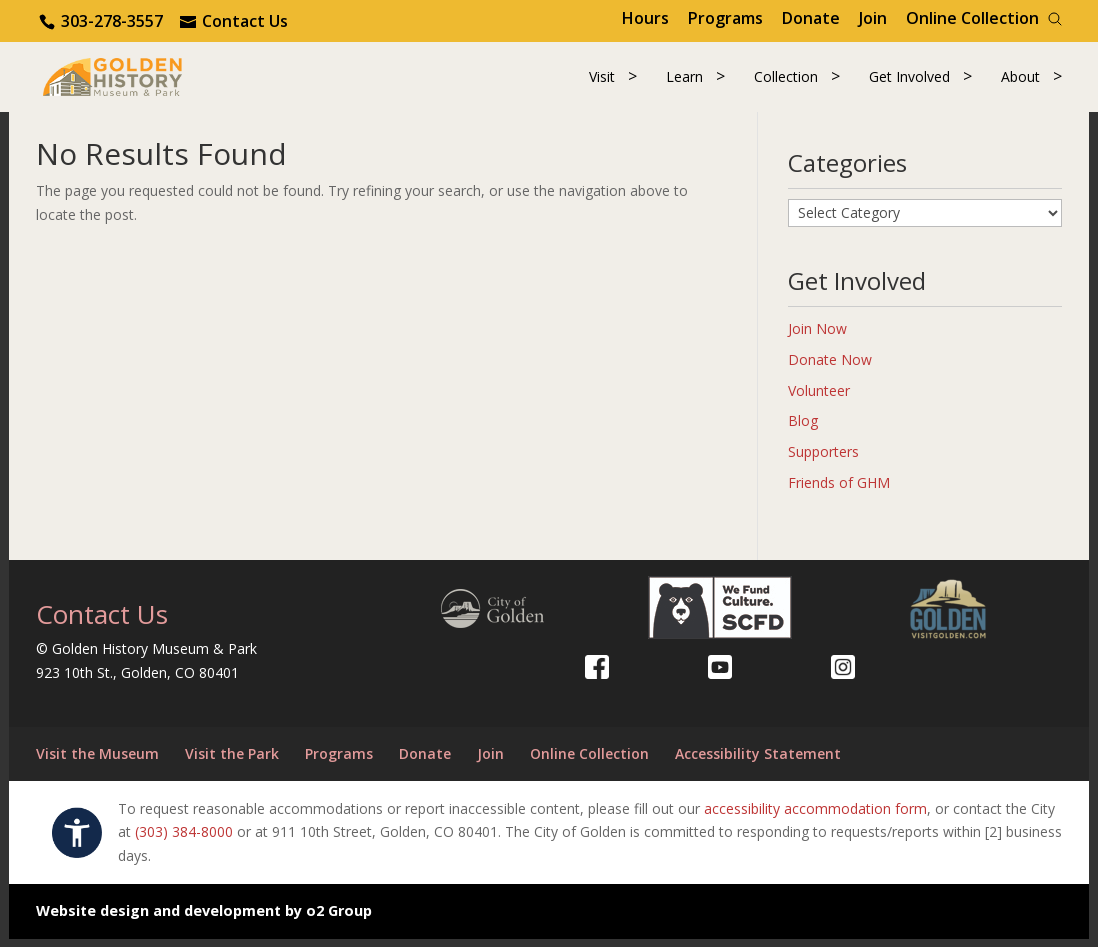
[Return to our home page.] (127, 79)
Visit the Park (232, 761)
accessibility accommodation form (815, 816)
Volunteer (819, 398)
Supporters (823, 460)
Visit (602, 80)
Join (873, 18)
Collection (786, 80)
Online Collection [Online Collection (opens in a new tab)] (972, 18)
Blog (803, 429)
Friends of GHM (839, 490)
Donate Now (830, 367)
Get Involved (909, 80)
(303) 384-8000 (184, 840)
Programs (725, 18)
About (1020, 80)
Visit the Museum (97, 761)
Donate (811, 18)
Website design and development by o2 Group (204, 918)
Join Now (817, 336)
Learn (684, 80)
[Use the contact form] (234, 21)
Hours (645, 18)
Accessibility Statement (758, 761)
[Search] (1055, 19)
